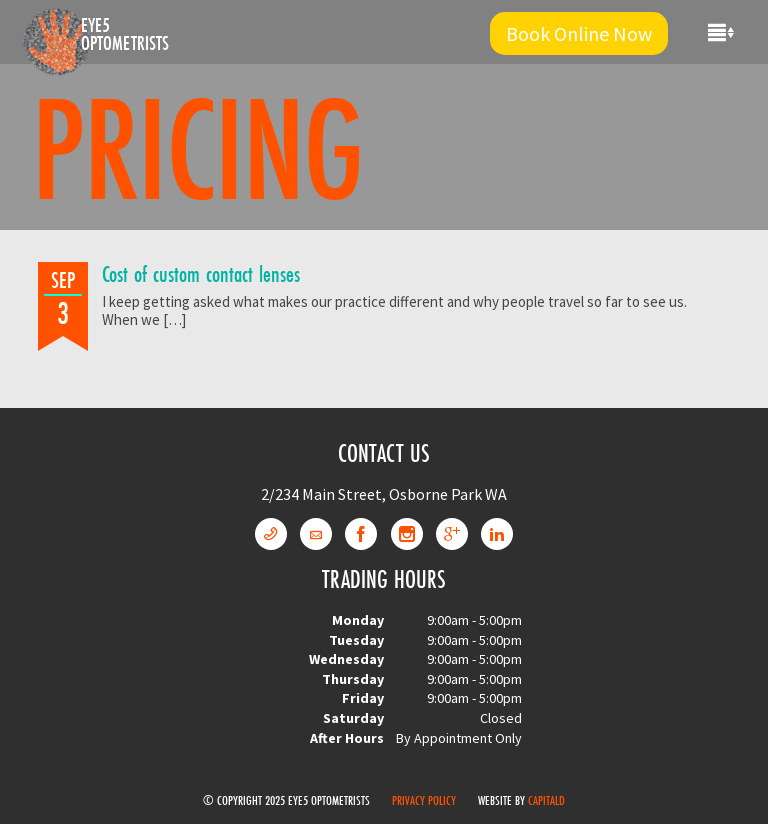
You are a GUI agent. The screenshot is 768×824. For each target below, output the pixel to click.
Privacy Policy (424, 800)
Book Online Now (579, 33)
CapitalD (546, 800)
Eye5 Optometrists (125, 34)
